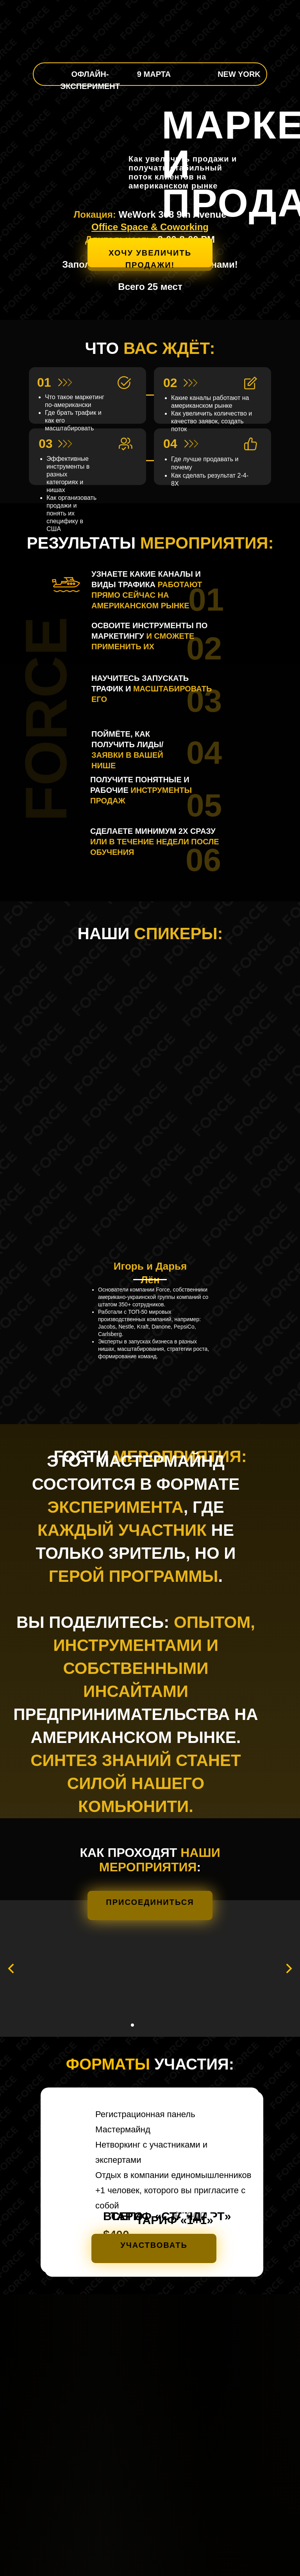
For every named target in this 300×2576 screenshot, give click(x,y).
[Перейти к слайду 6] (160, 2025)
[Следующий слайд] (289, 1968)
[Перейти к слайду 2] (132, 2025)
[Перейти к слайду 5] (153, 2025)
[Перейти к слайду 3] (139, 2025)
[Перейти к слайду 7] (167, 2025)
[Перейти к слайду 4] (146, 2025)
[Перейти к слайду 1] (125, 2025)
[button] (150, 254)
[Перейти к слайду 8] (174, 2025)
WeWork (136, 214)
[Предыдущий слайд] (11, 1968)
